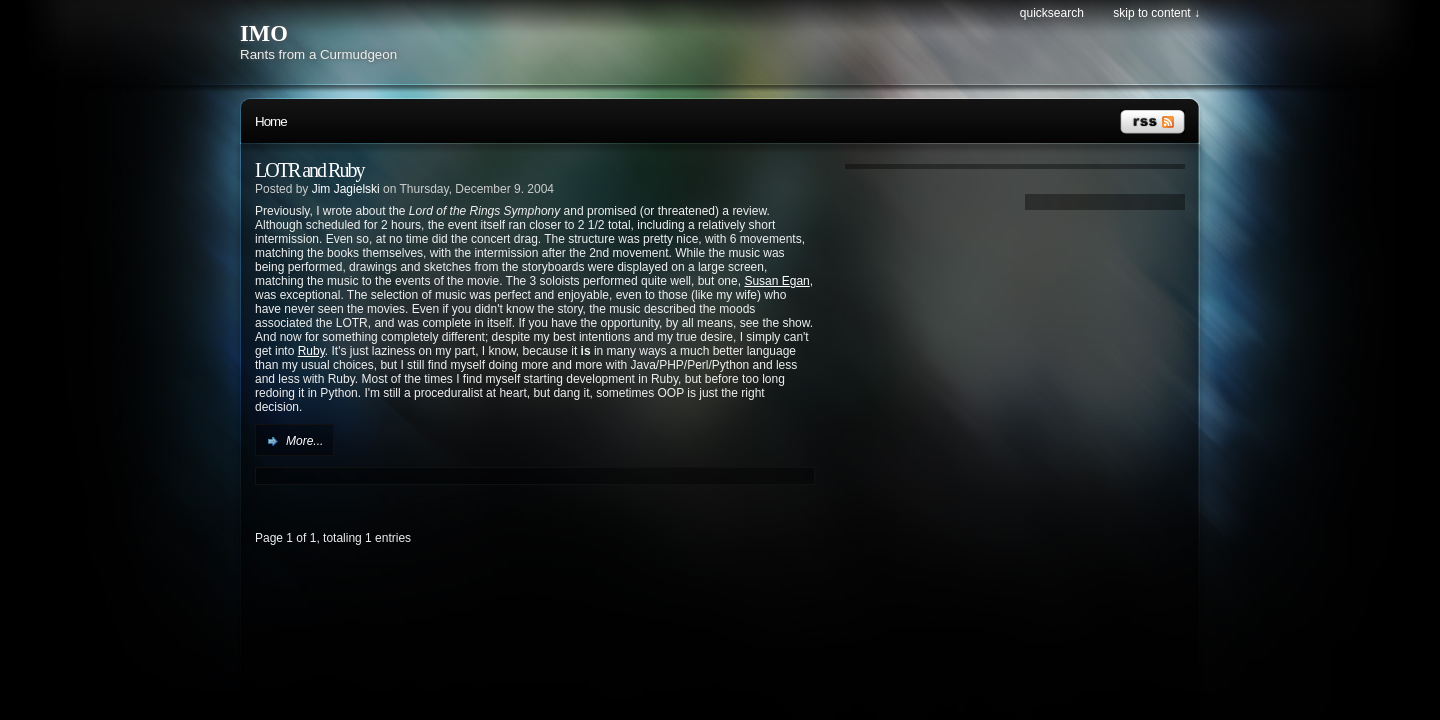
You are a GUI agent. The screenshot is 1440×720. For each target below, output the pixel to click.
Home (271, 121)
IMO (264, 33)
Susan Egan (776, 281)
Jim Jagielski (346, 189)
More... (304, 441)
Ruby (311, 351)
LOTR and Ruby (309, 170)
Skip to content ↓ (1156, 13)
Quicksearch (1052, 13)
